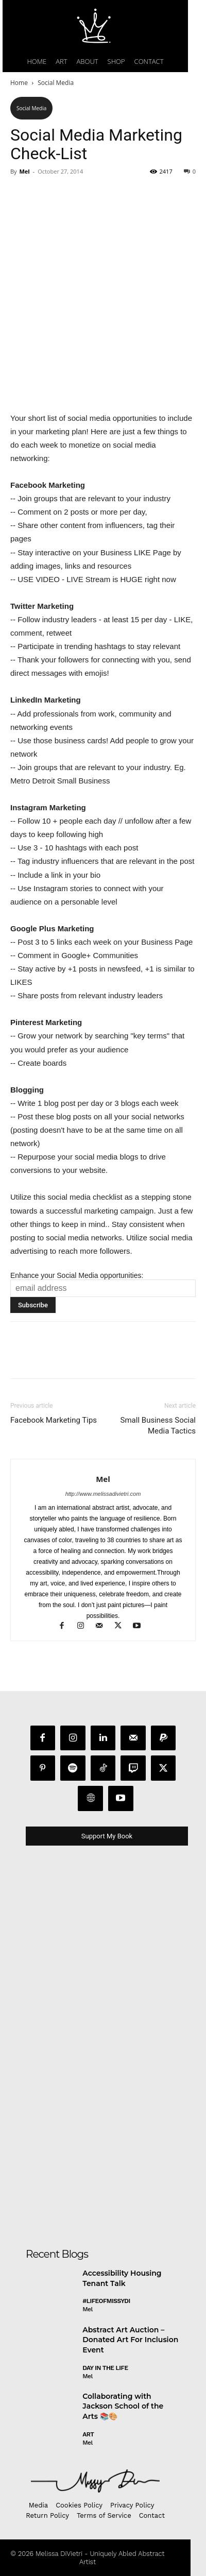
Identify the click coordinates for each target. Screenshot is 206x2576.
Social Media (56, 82)
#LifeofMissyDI (106, 2301)
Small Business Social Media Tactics (158, 1425)
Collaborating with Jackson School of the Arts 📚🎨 (122, 2406)
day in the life (105, 2368)
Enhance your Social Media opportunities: (76, 1275)
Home (19, 82)
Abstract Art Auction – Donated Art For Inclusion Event (130, 2340)
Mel (24, 171)
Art (88, 2434)
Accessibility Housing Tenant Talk (121, 2278)
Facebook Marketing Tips (53, 1420)
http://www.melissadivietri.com (103, 1494)
